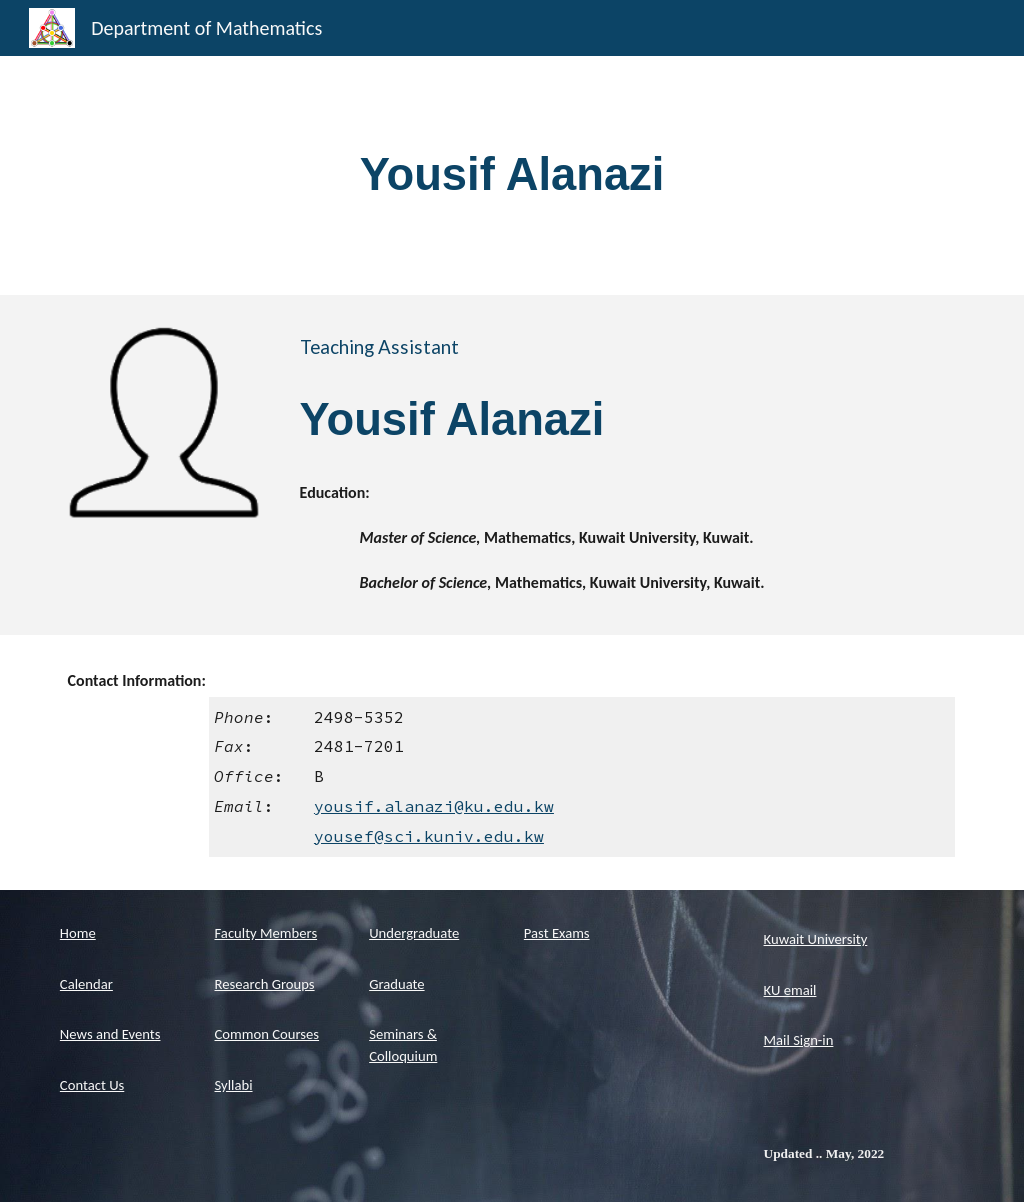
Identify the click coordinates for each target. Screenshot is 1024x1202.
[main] (512, 175)
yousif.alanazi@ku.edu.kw (434, 806)
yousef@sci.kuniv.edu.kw (429, 836)
